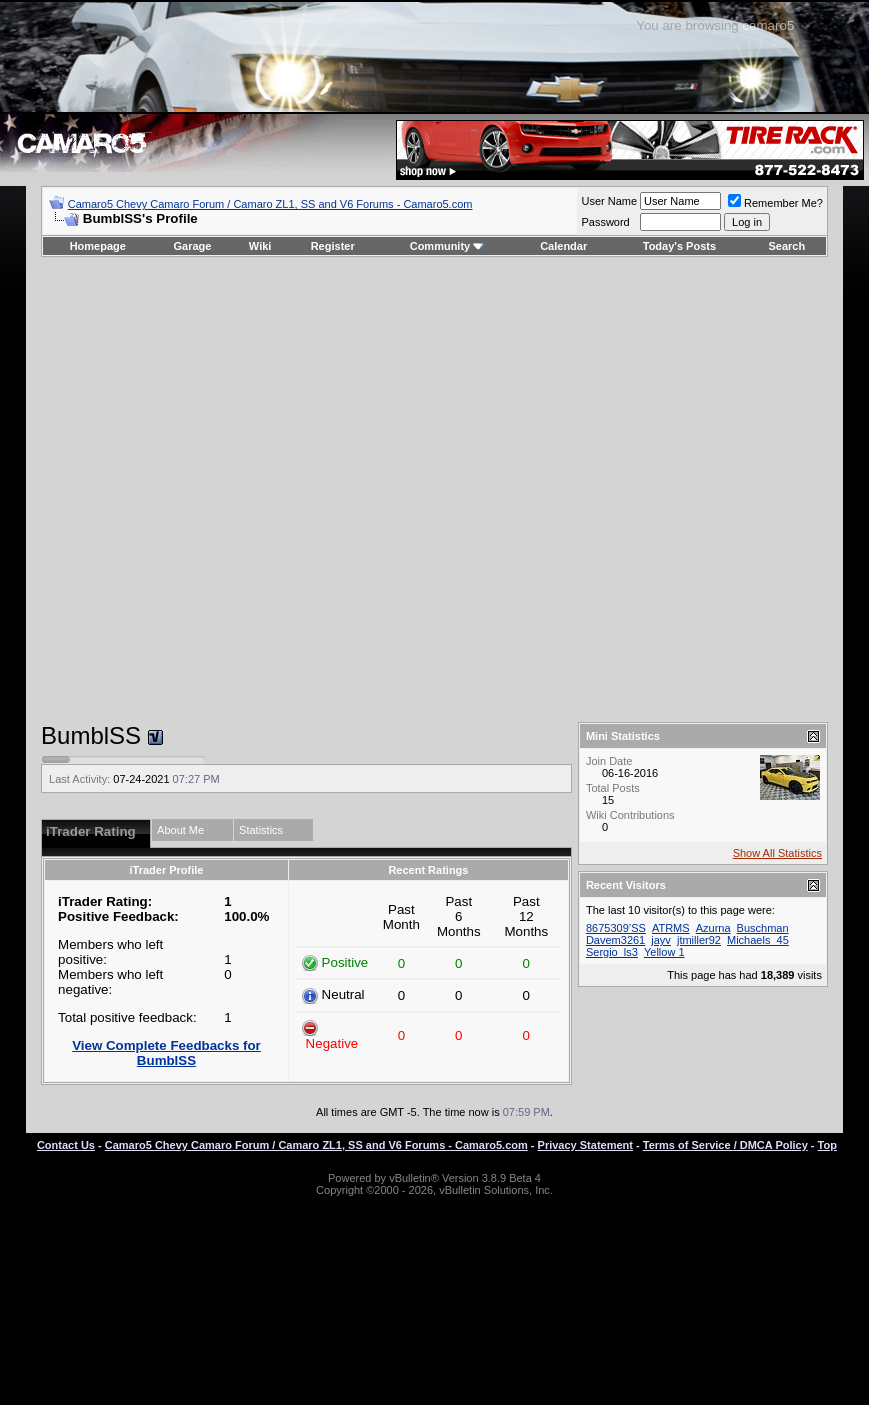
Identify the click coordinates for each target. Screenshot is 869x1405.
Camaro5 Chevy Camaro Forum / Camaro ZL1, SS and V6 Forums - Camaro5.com (270, 204)
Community (447, 246)
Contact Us (66, 1145)
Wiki (260, 246)
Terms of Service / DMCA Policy (725, 1145)
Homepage (98, 246)
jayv (661, 940)
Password (605, 222)
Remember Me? (775, 203)
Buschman (763, 928)
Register (333, 246)
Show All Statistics (777, 853)
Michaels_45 (758, 940)
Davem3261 (615, 940)
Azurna (713, 928)
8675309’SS (616, 928)
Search (787, 246)
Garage (193, 246)
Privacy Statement (585, 1145)
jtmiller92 (699, 940)
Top (827, 1145)
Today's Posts (679, 246)
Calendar (563, 246)
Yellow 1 (664, 952)
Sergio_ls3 (612, 952)
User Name (609, 201)
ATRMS (671, 928)
